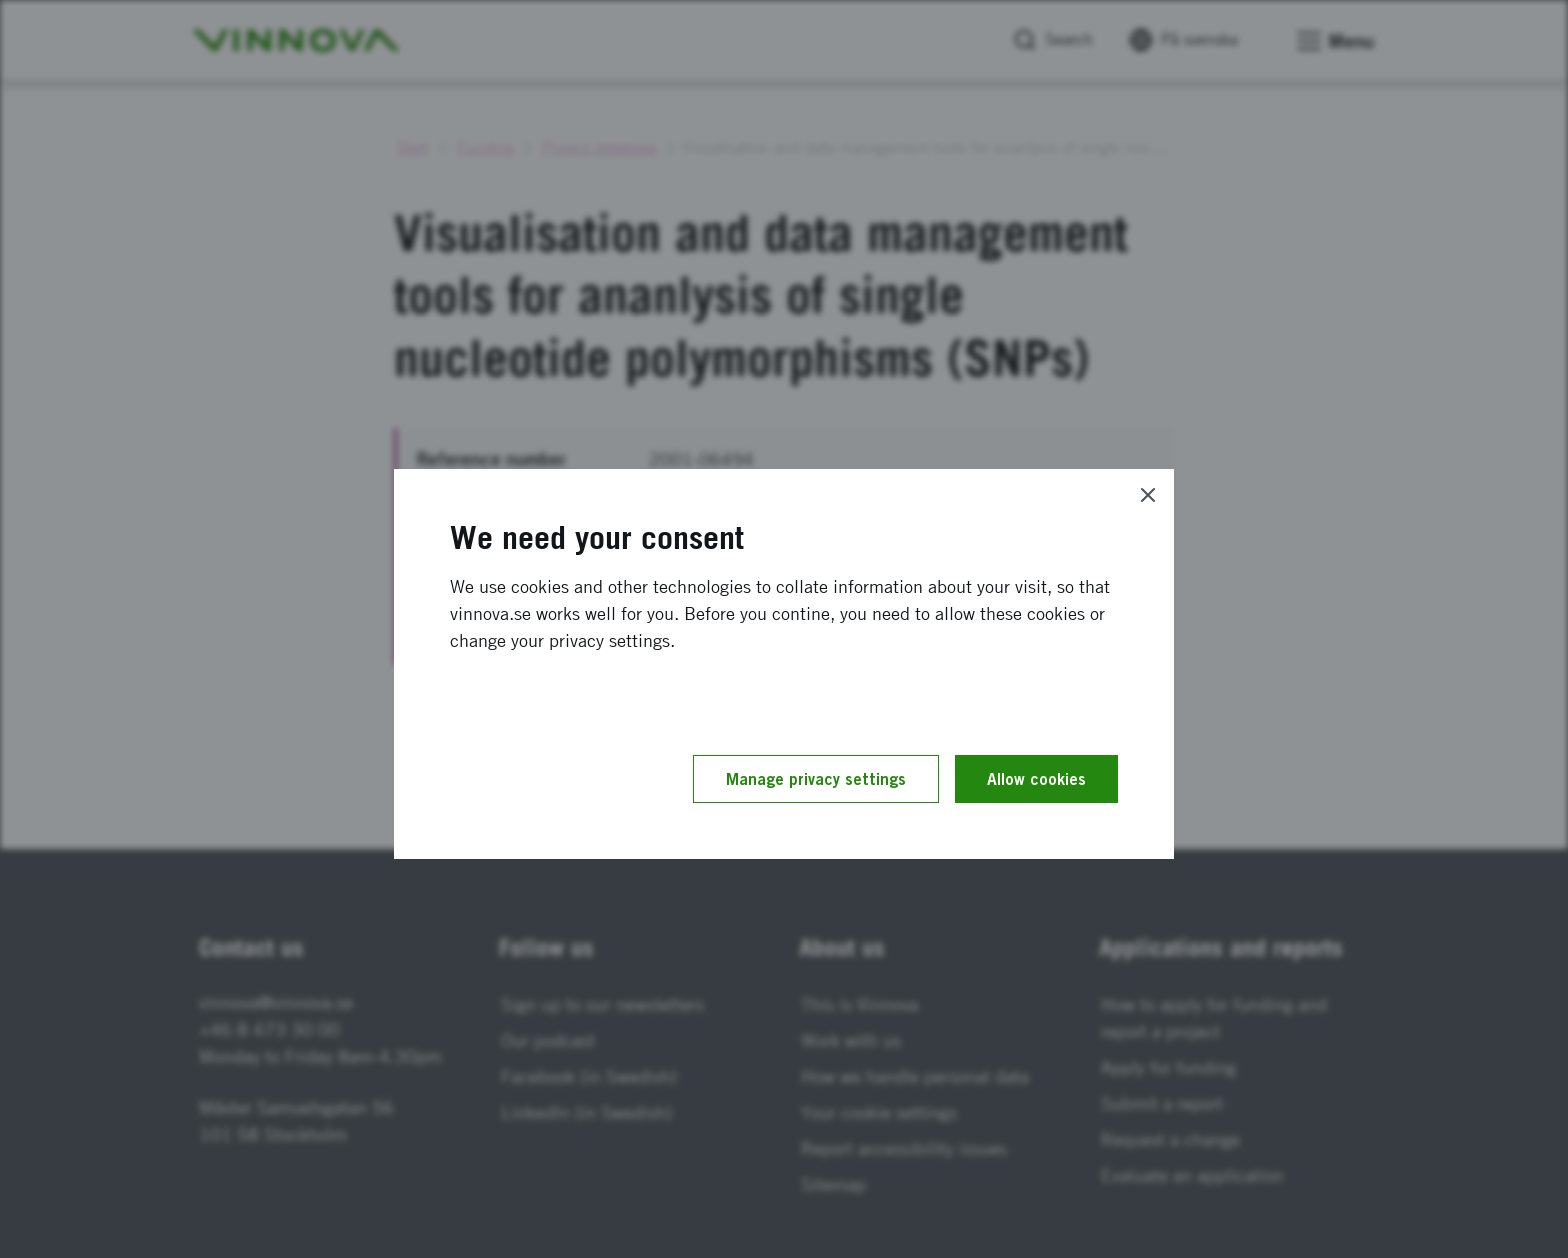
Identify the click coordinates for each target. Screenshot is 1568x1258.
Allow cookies (1036, 779)
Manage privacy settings (816, 779)
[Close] (1148, 495)
